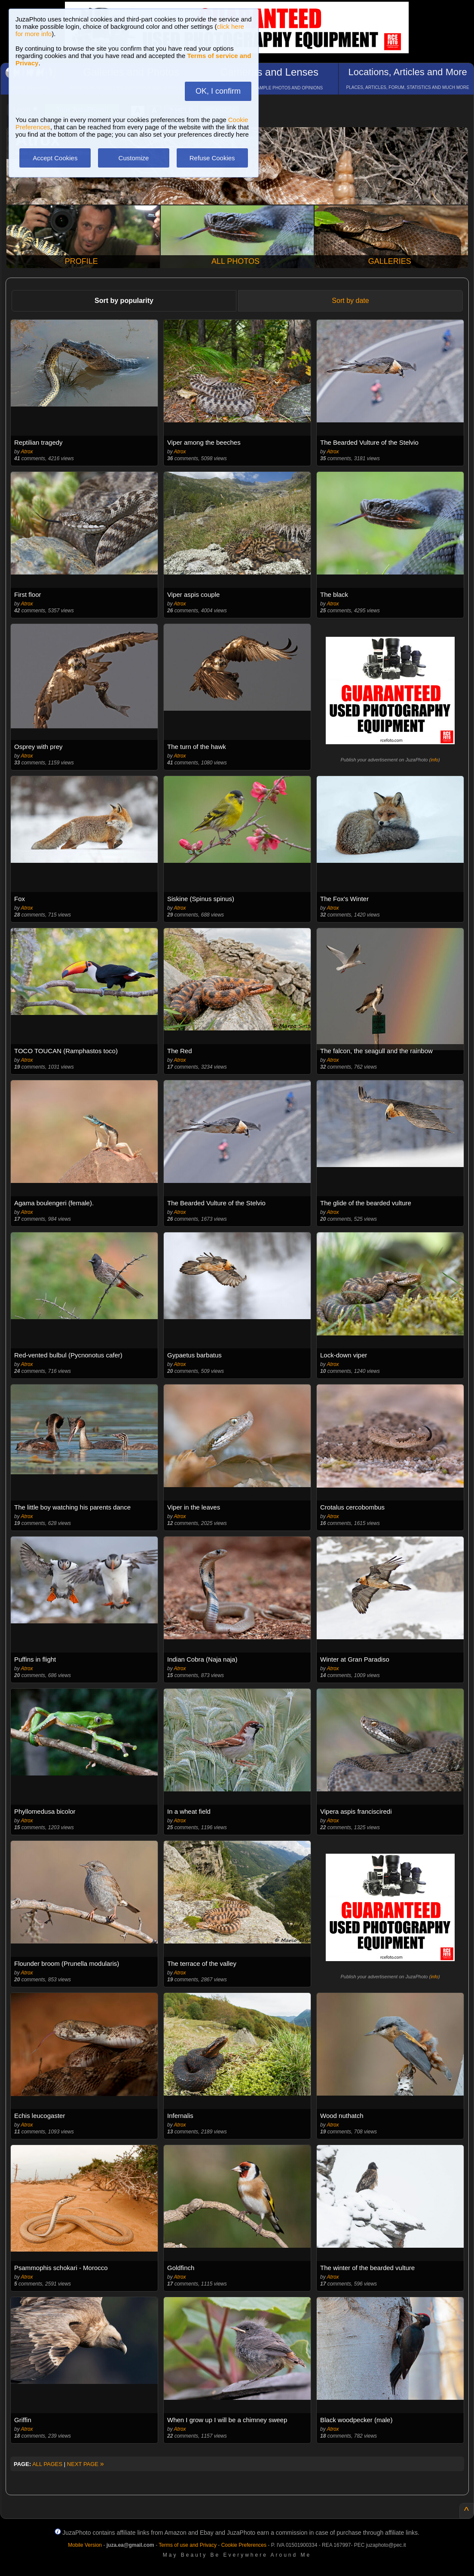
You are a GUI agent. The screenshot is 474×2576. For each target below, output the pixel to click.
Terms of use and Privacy (188, 2545)
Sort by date (350, 300)
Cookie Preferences (243, 2545)
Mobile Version (85, 2545)
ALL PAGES (47, 2464)
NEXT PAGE (85, 2464)
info (434, 759)
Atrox (27, 452)
